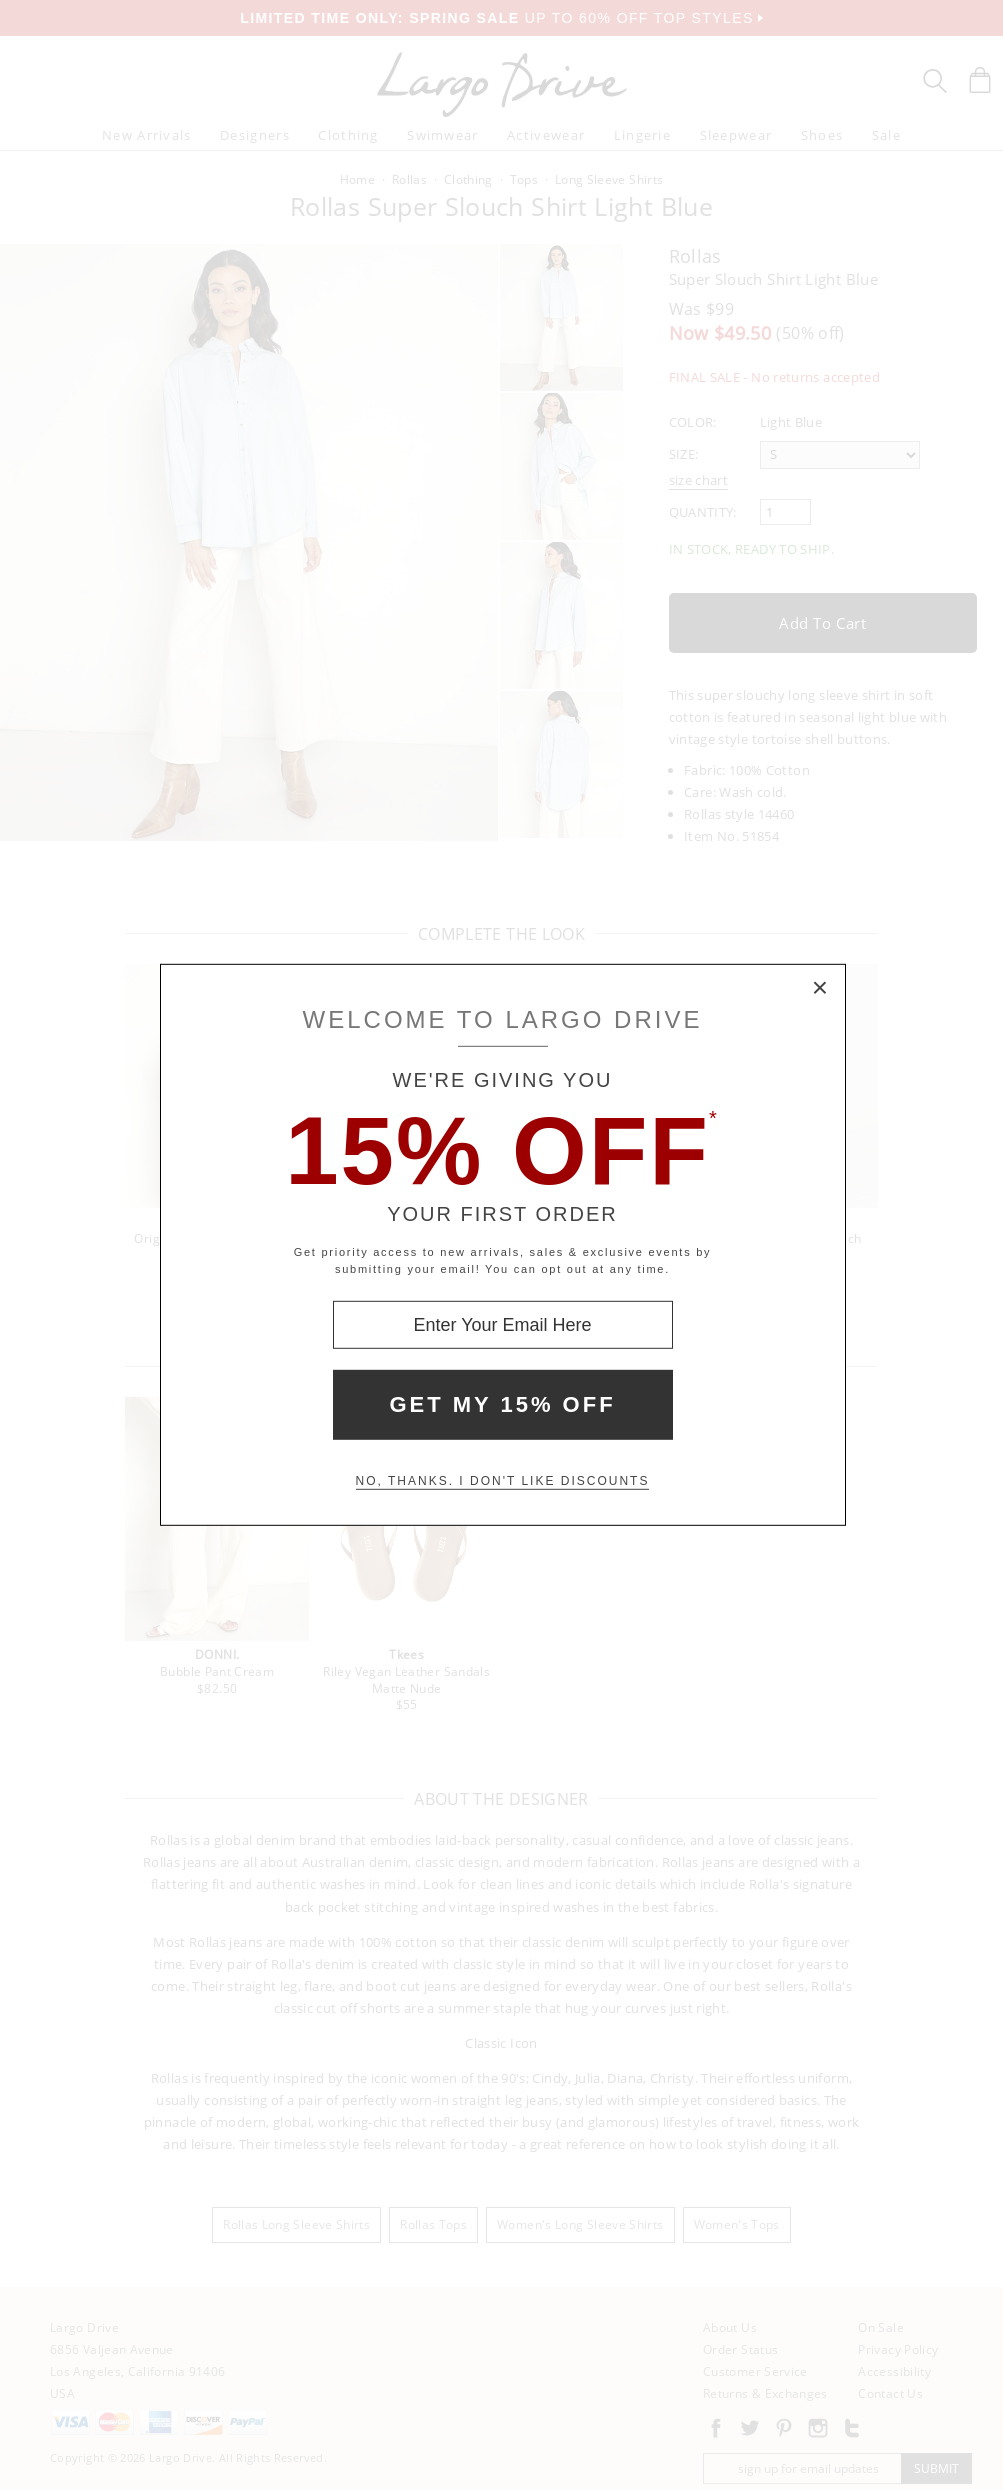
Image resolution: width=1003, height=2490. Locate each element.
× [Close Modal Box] (821, 989)
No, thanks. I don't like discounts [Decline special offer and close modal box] (503, 1481)
